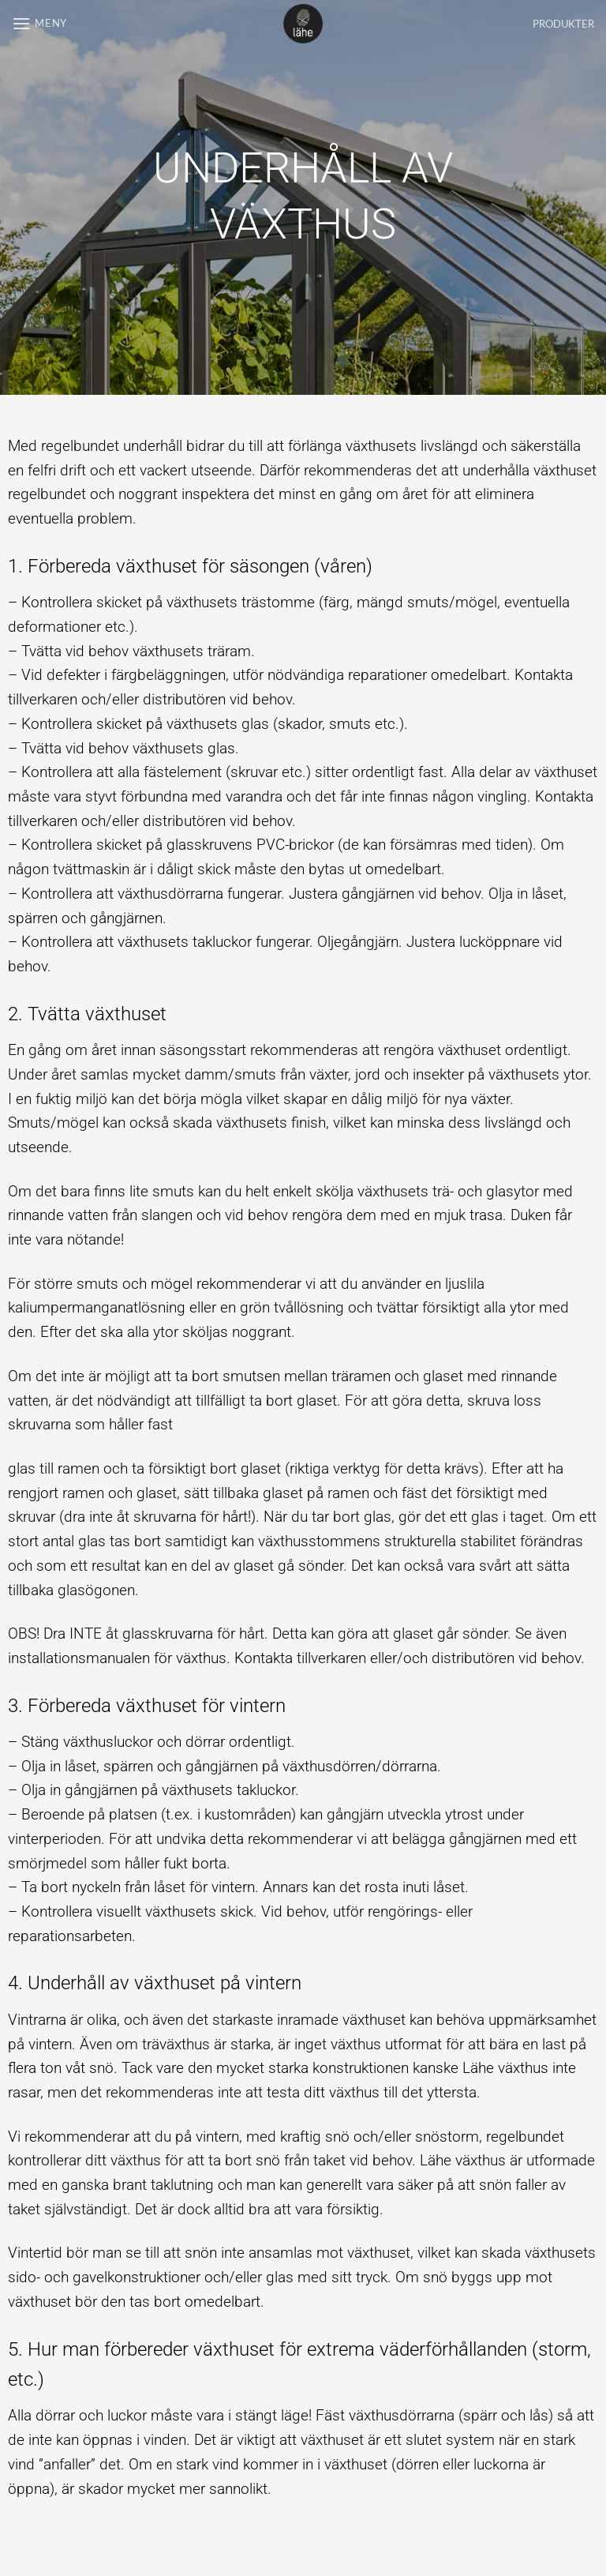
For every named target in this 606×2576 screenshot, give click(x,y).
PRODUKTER (563, 23)
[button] (39, 23)
